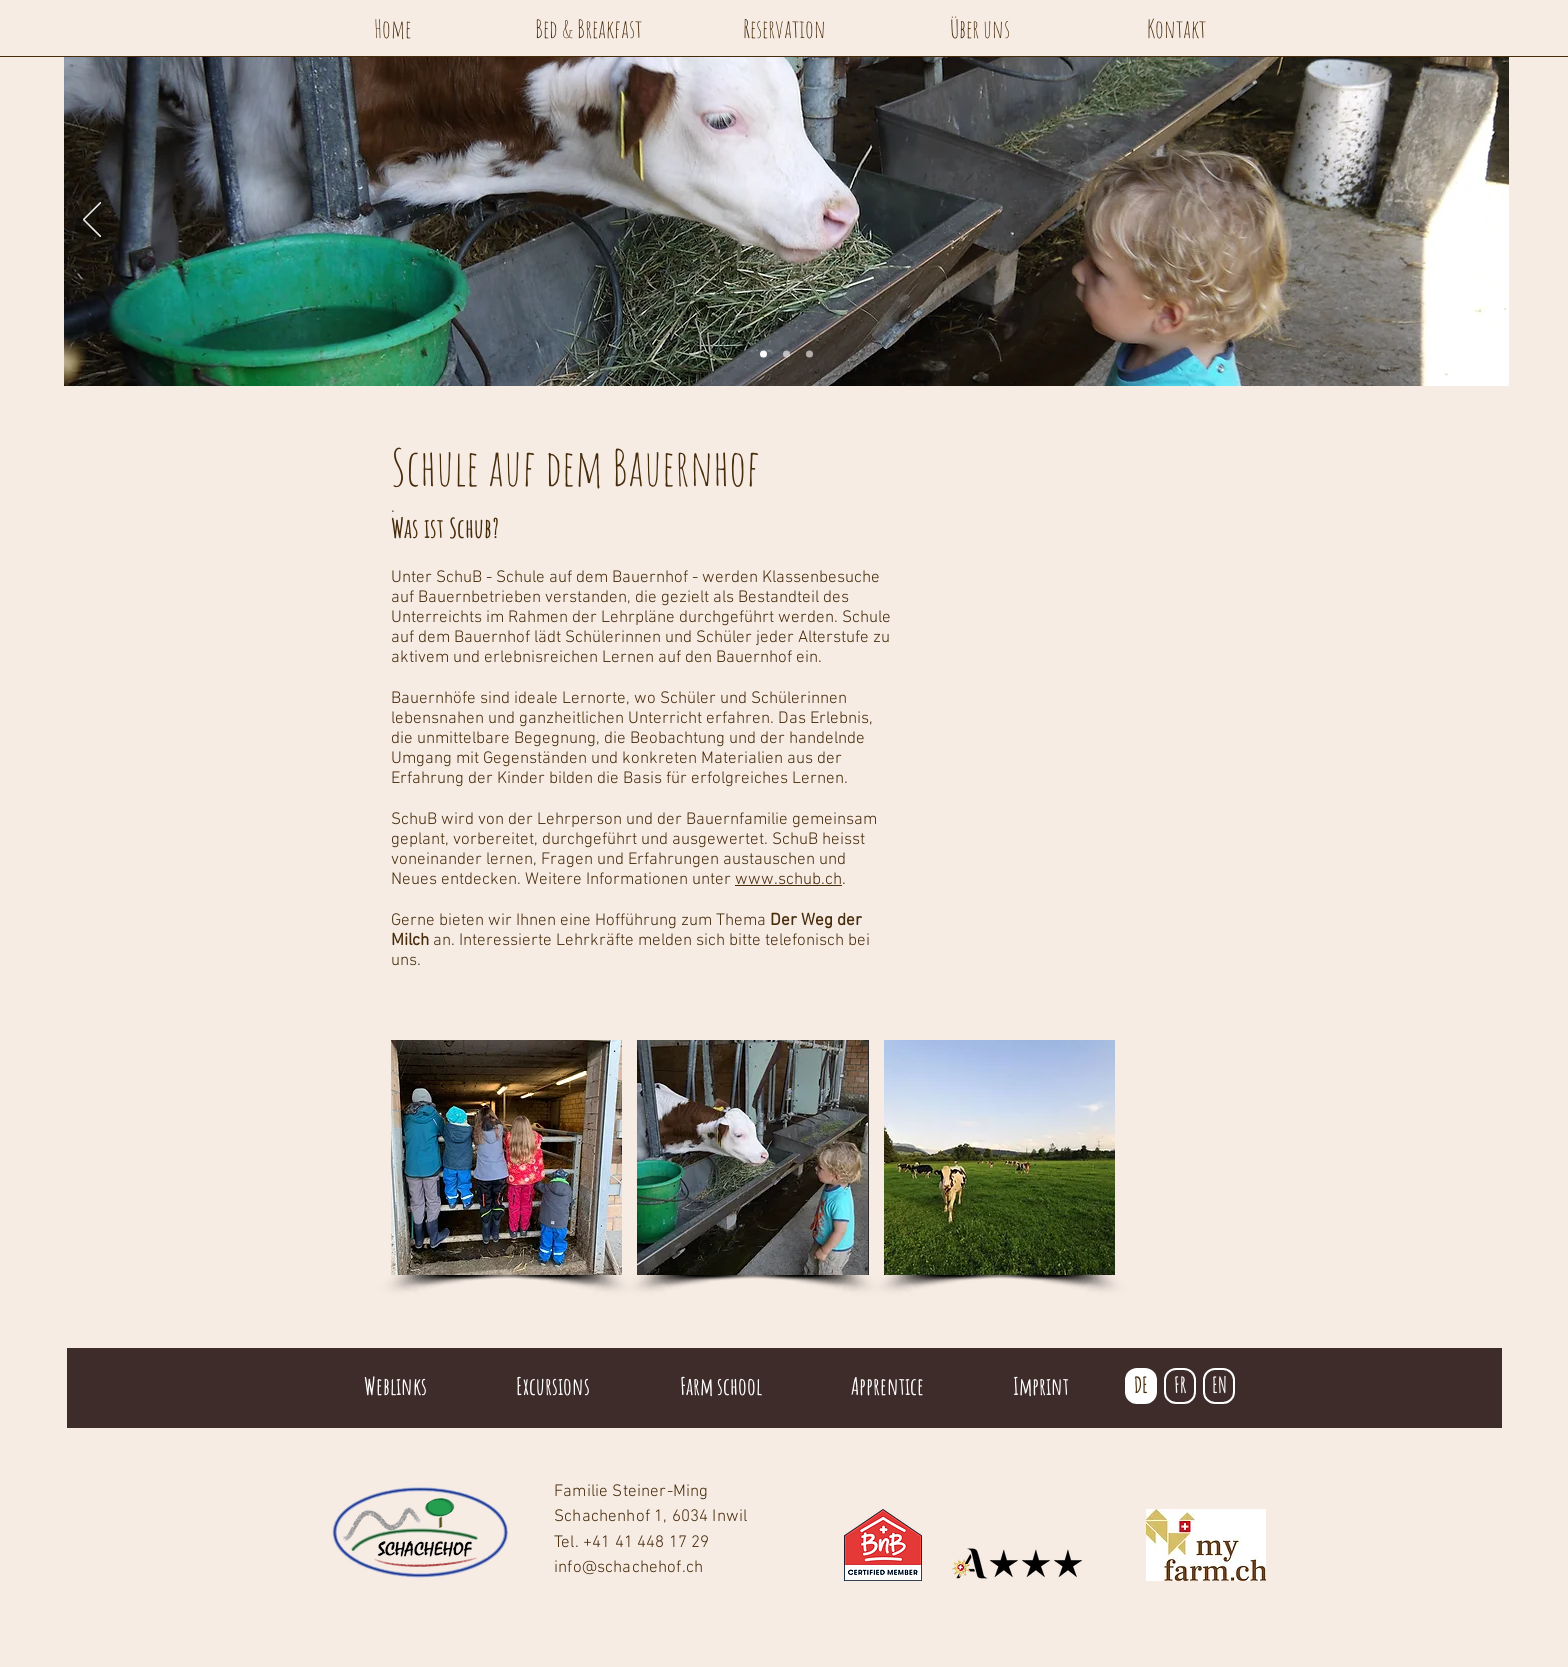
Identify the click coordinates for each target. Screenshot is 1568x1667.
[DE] (1141, 1386)
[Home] (392, 28)
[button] (506, 1157)
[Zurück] (92, 221)
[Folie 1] (763, 354)
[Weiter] (1481, 221)
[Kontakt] (1176, 28)
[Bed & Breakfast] (588, 28)
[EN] (1219, 1386)
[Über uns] (980, 28)
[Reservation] (784, 28)
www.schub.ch (788, 880)
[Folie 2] (786, 354)
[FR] (1180, 1386)
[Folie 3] (809, 354)
